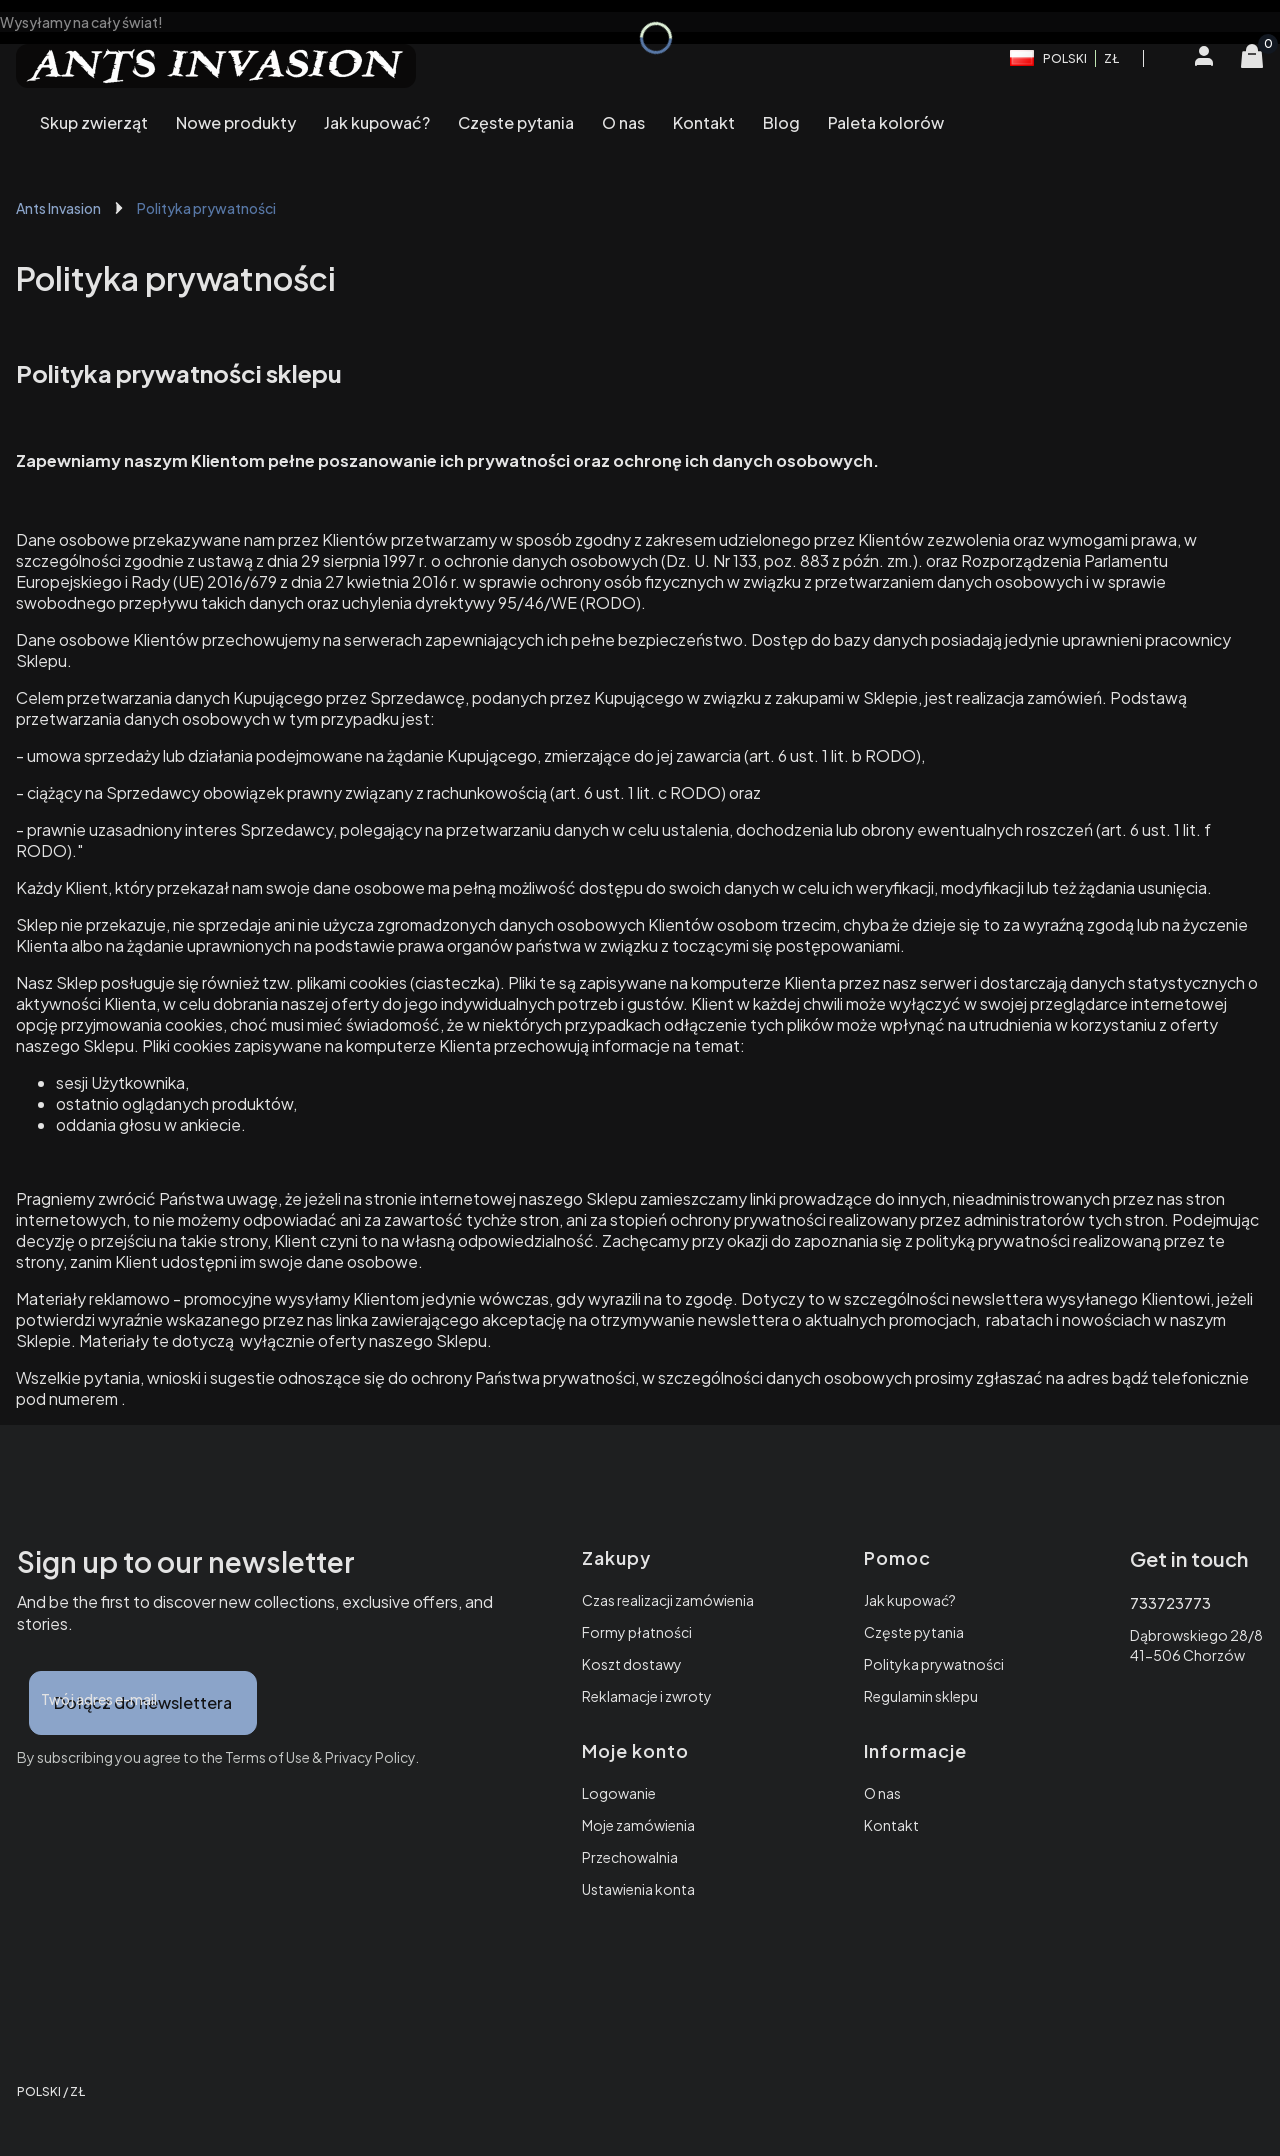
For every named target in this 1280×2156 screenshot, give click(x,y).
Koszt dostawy (632, 1664)
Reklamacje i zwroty (647, 1696)
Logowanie (619, 1793)
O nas (882, 1793)
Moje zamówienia (638, 1825)
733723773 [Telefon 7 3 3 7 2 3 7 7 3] (1170, 1603)
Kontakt (891, 1825)
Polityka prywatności (934, 1664)
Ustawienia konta (638, 1889)
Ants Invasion (58, 208)
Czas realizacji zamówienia (668, 1600)
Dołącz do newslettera (143, 1702)
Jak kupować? (910, 1600)
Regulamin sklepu (921, 1696)
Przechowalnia (630, 1857)
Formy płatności (637, 1632)
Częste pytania (914, 1632)
